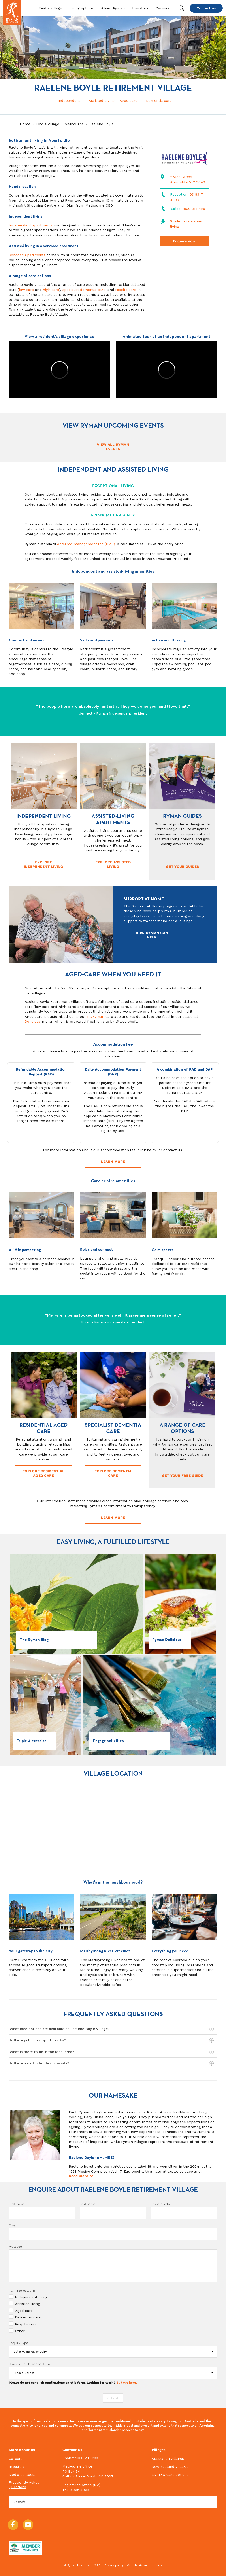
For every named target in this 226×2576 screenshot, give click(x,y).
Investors (140, 8)
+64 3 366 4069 (75, 2490)
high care (51, 290)
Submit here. (127, 2382)
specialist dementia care (83, 290)
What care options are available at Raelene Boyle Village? (112, 2029)
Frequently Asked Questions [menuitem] (25, 2484)
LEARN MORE (113, 1162)
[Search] (113, 2502)
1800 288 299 (86, 2458)
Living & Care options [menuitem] (170, 2474)
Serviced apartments (27, 255)
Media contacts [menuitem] (22, 2474)
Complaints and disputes (144, 2565)
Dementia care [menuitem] (159, 101)
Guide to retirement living (187, 224)
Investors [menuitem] (17, 2466)
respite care (125, 290)
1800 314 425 (193, 209)
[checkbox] (113, 2313)
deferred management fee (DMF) (86, 544)
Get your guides (182, 866)
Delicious (33, 1021)
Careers (162, 8)
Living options (82, 8)
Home (25, 124)
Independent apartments (31, 225)
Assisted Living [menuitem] (102, 101)
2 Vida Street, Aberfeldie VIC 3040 (187, 179)
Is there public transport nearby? (112, 2040)
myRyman (95, 1016)
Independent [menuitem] (69, 101)
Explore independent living (43, 864)
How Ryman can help (152, 935)
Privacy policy (114, 2565)
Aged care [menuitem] (128, 101)
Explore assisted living (113, 864)
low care (26, 290)
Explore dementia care (113, 1473)
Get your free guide (182, 1475)
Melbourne (74, 124)
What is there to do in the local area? (112, 2052)
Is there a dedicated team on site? (112, 2063)
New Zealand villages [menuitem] (170, 2466)
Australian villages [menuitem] (168, 2459)
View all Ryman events (113, 446)
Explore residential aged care (43, 1473)
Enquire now (184, 241)
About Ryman (113, 8)
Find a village (50, 8)
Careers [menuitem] (16, 2459)
